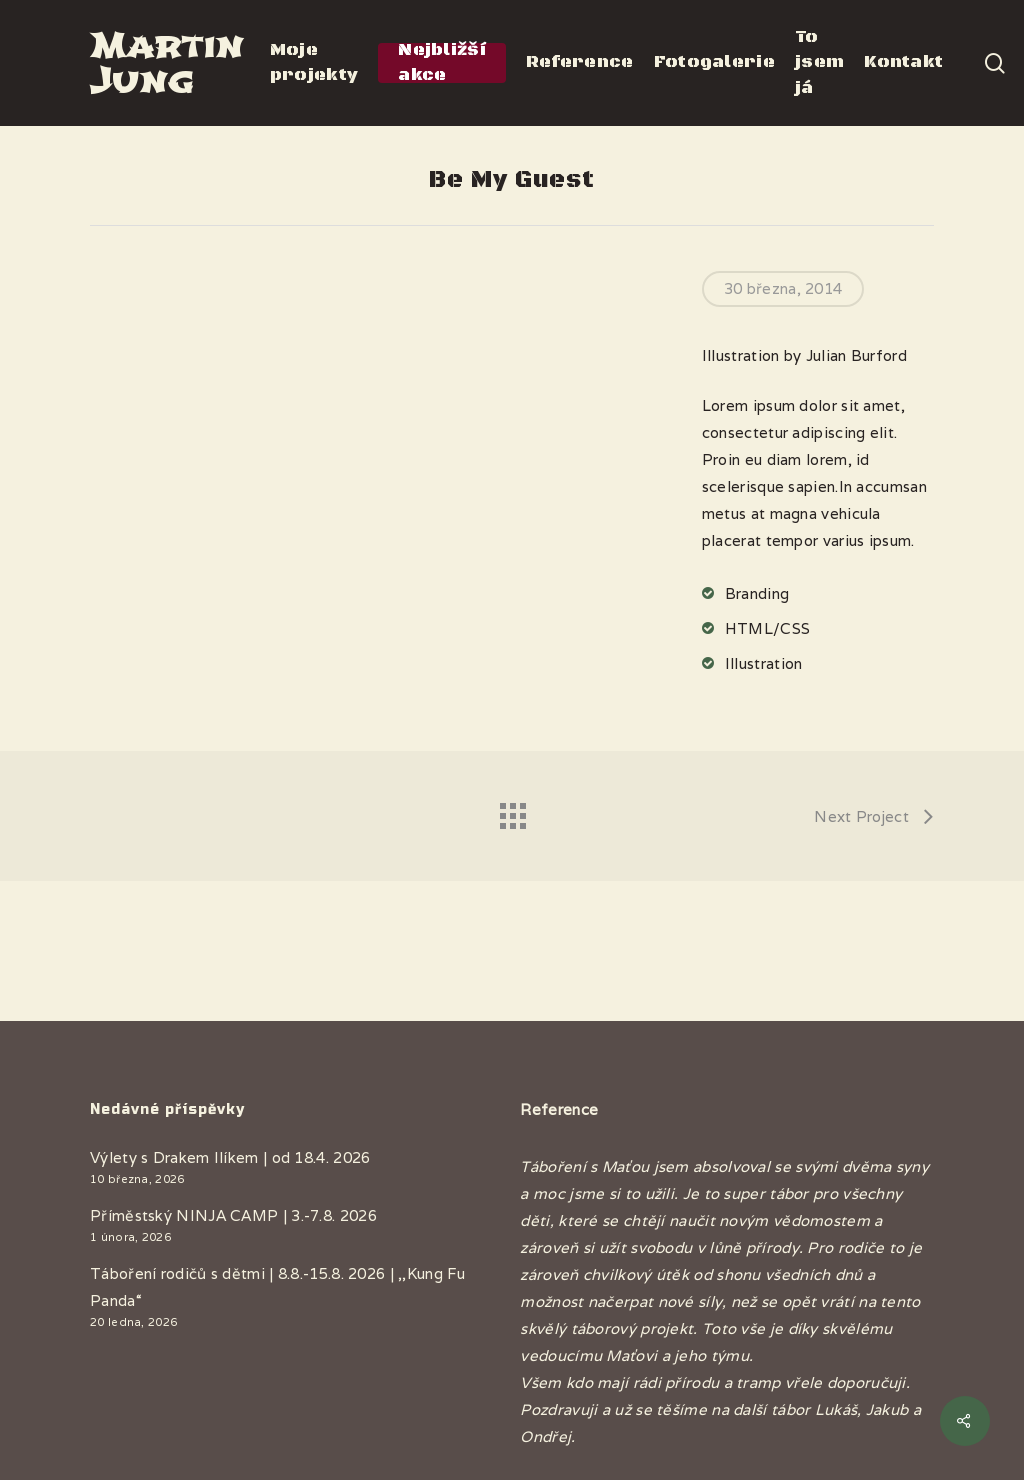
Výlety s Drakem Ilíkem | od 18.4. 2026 (230, 1157)
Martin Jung (166, 63)
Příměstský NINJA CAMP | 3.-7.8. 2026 (233, 1215)
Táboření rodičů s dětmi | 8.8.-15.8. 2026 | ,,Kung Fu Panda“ (277, 1287)
